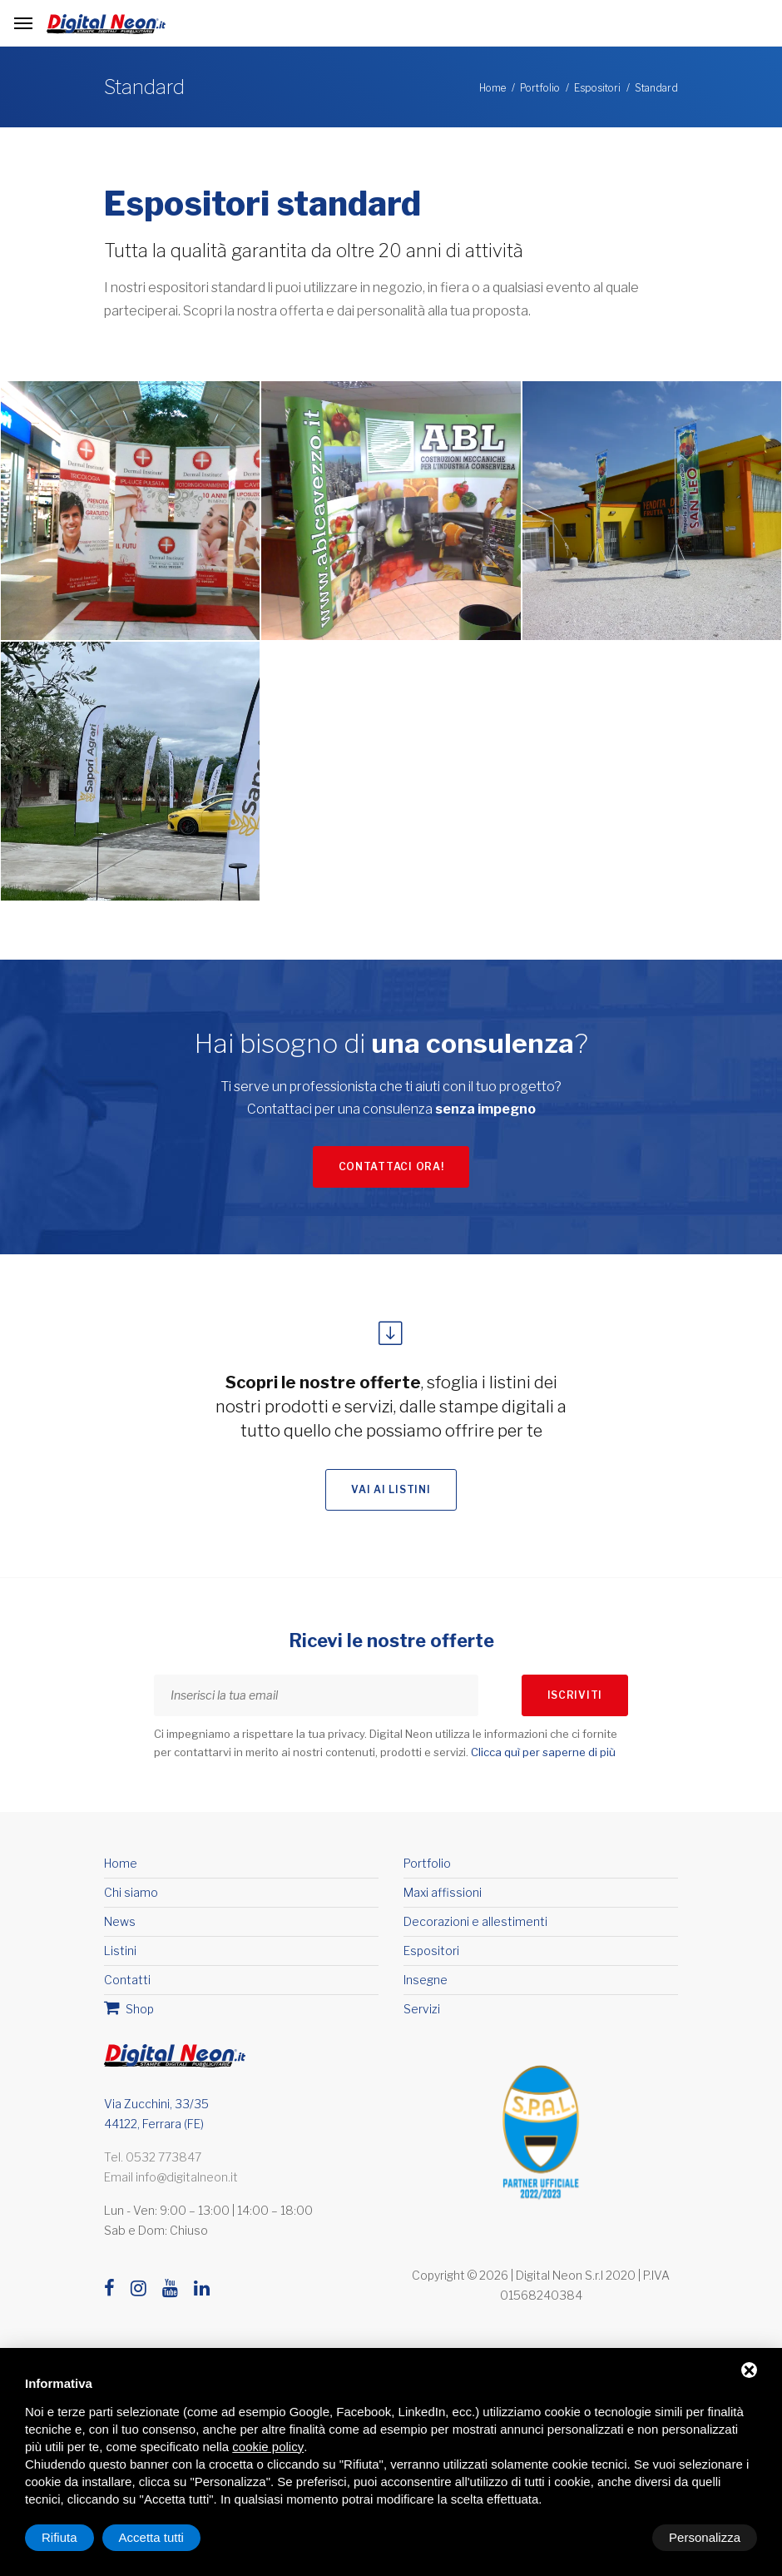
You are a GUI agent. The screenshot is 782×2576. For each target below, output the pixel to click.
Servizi (421, 2015)
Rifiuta (616, 2537)
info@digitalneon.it (187, 2183)
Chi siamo (131, 1899)
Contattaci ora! (391, 1170)
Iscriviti (574, 1701)
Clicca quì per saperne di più (543, 1759)
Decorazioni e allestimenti (475, 1928)
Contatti (127, 1986)
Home (492, 88)
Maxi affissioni (442, 1899)
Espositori (597, 88)
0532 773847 (163, 2164)
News (120, 1928)
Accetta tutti (708, 2537)
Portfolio (540, 88)
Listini (120, 1957)
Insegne (425, 1986)
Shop (129, 2014)
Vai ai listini (390, 1497)
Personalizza (77, 2537)
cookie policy (268, 2447)
